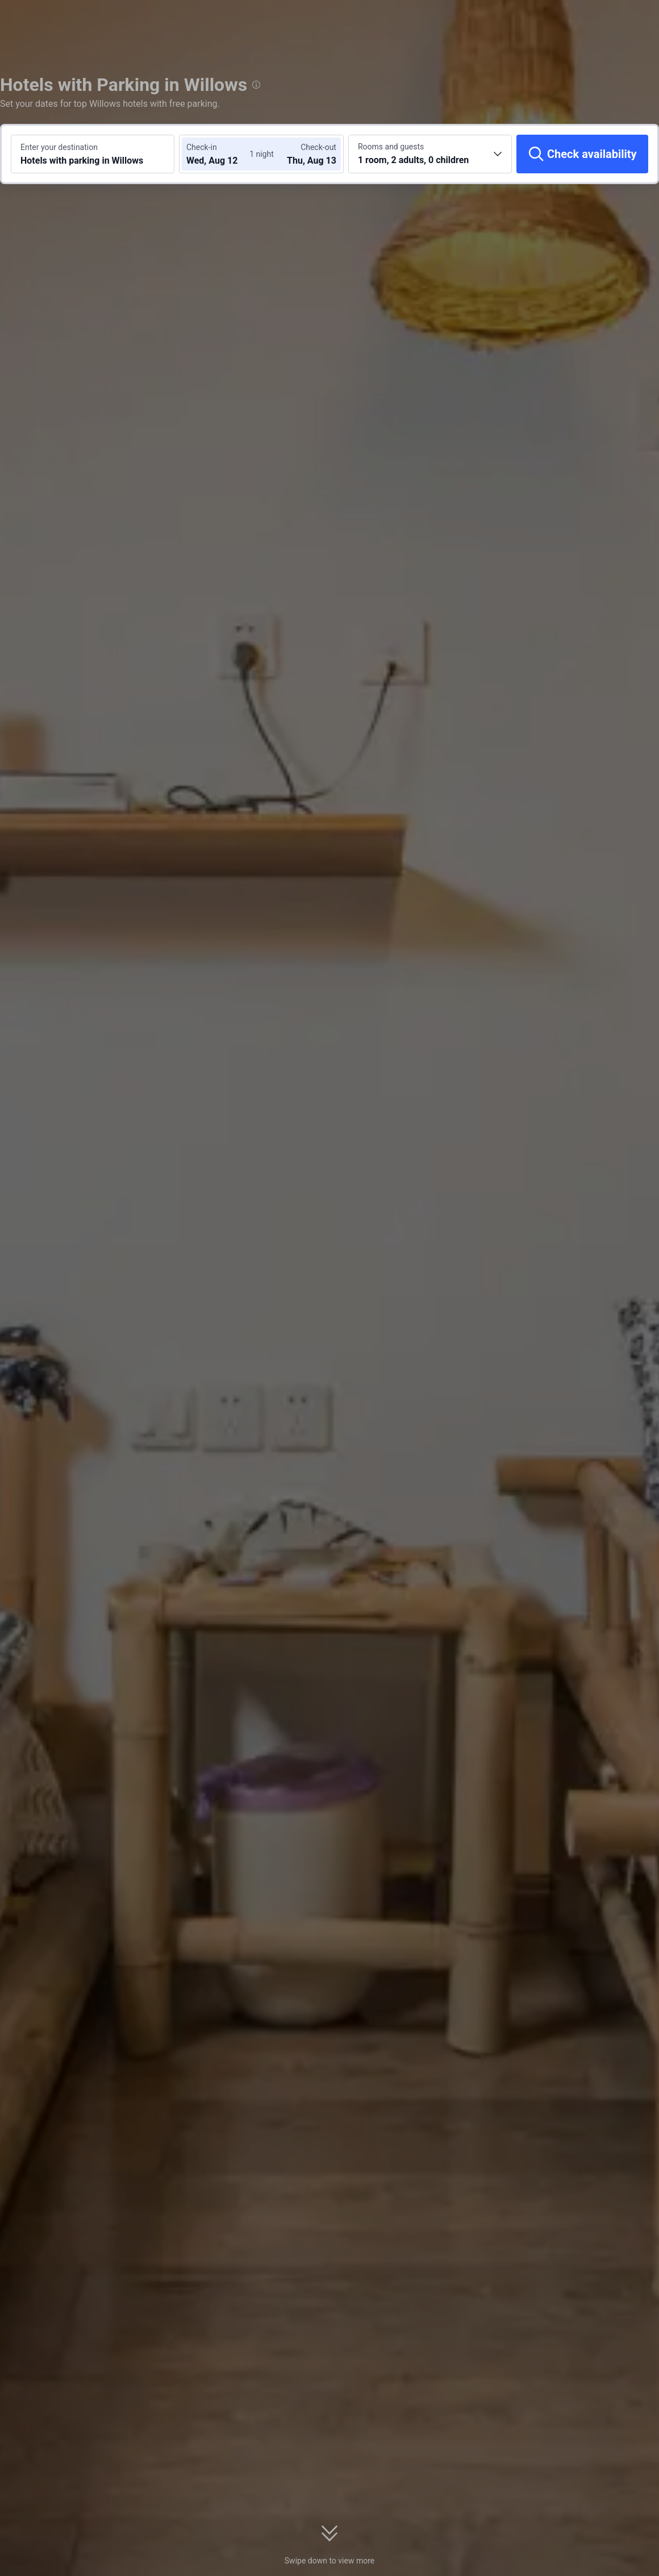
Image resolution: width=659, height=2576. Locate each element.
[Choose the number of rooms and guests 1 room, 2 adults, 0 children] (430, 154)
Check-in (201, 147)
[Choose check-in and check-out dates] (220, 154)
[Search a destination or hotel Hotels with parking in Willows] (92, 154)
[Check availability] (582, 154)
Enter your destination (59, 147)
